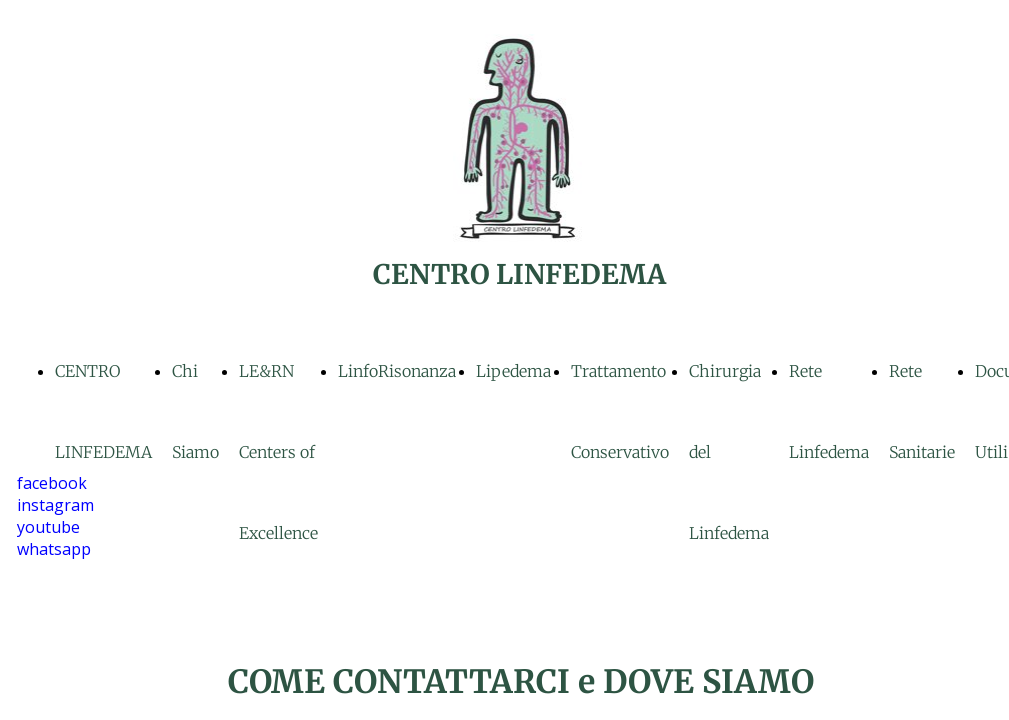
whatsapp (54, 549)
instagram (55, 505)
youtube (48, 527)
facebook (52, 483)
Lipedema (513, 371)
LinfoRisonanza (397, 371)
